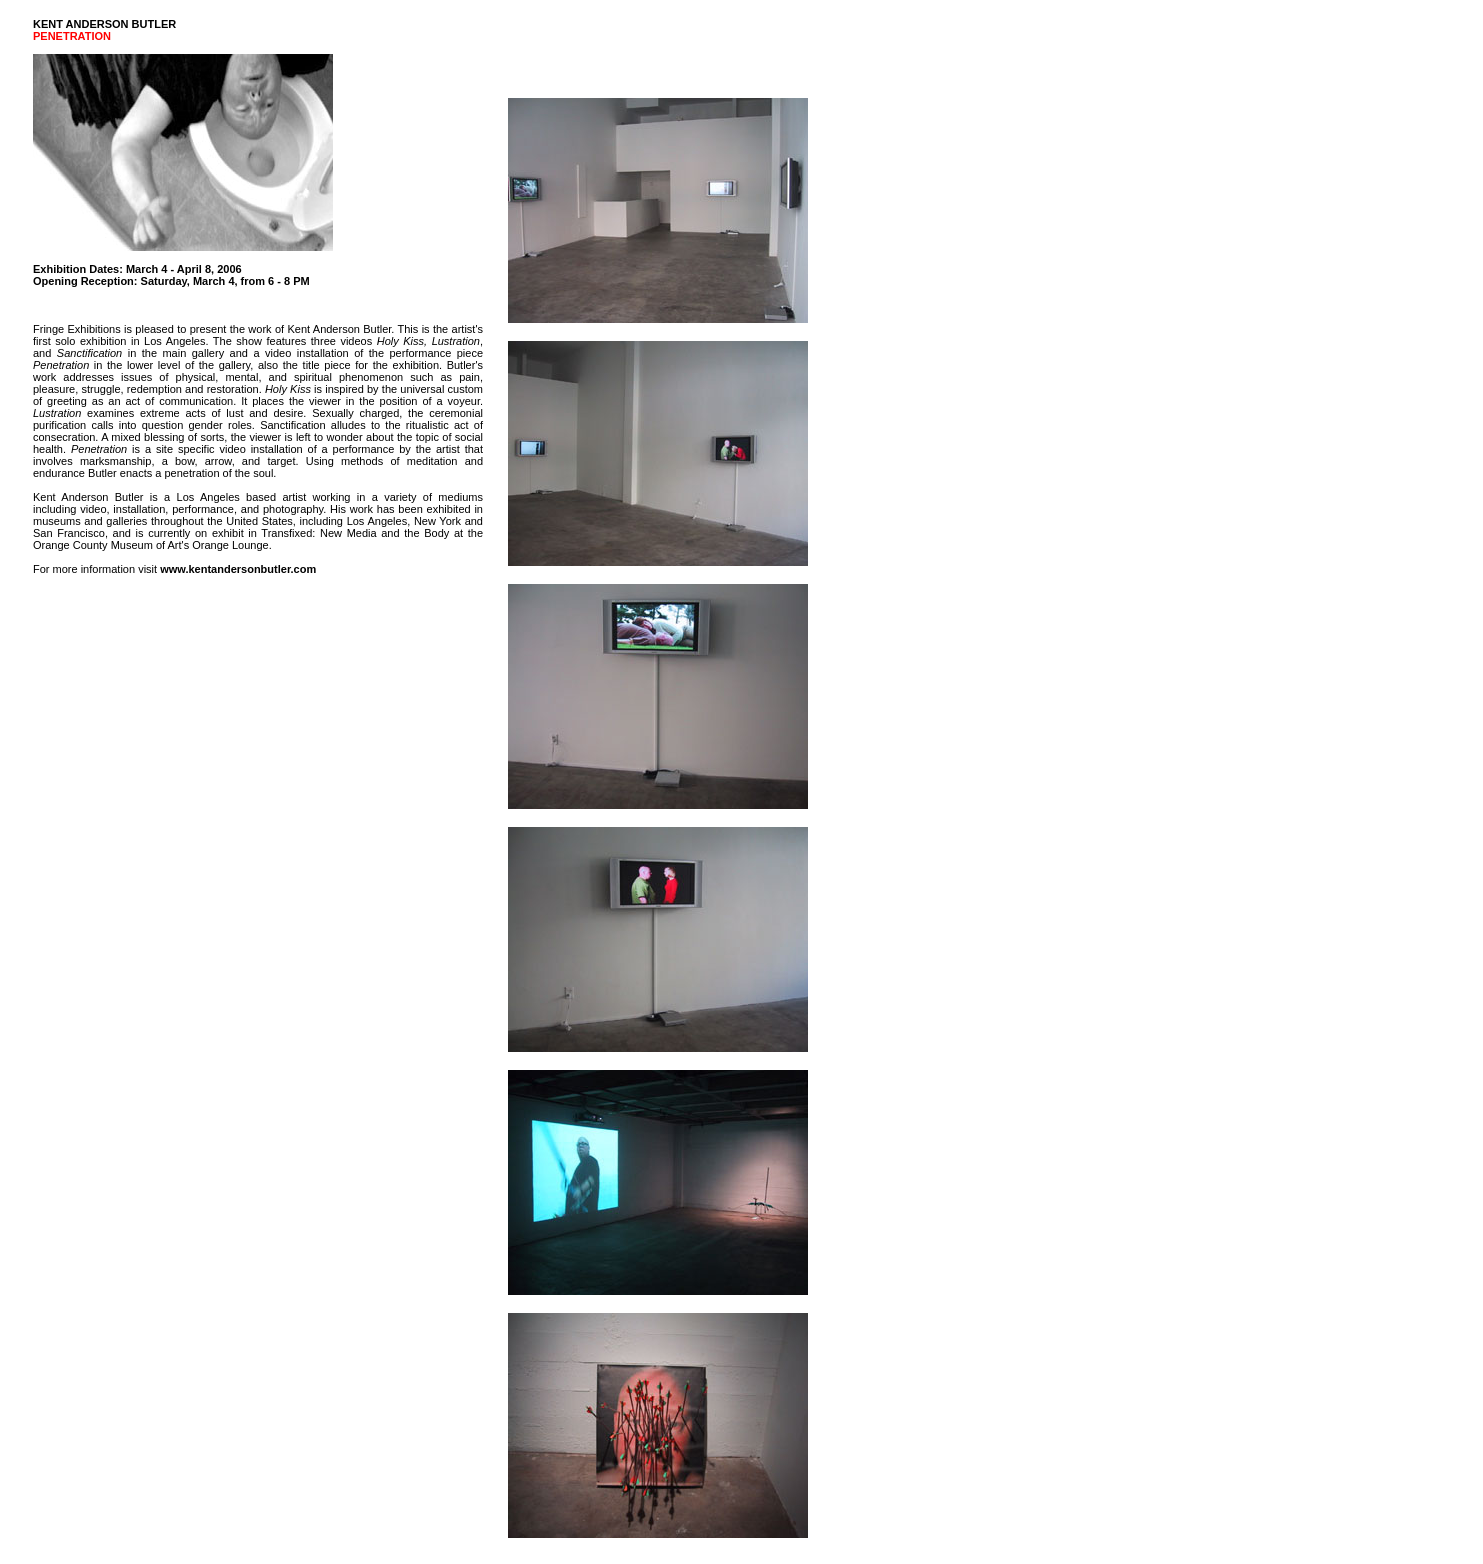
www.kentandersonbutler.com (238, 569)
